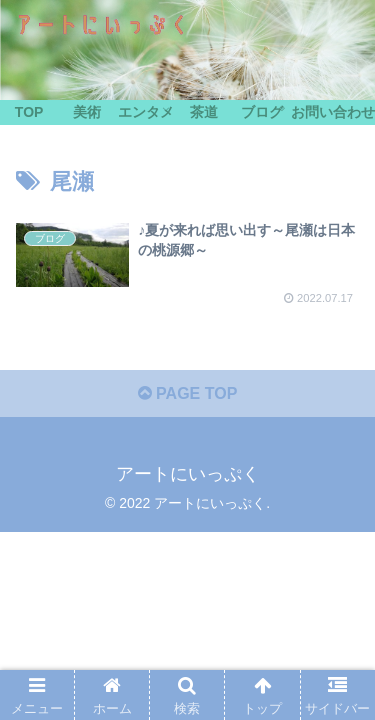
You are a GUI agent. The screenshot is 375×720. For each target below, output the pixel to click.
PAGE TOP (188, 393)
